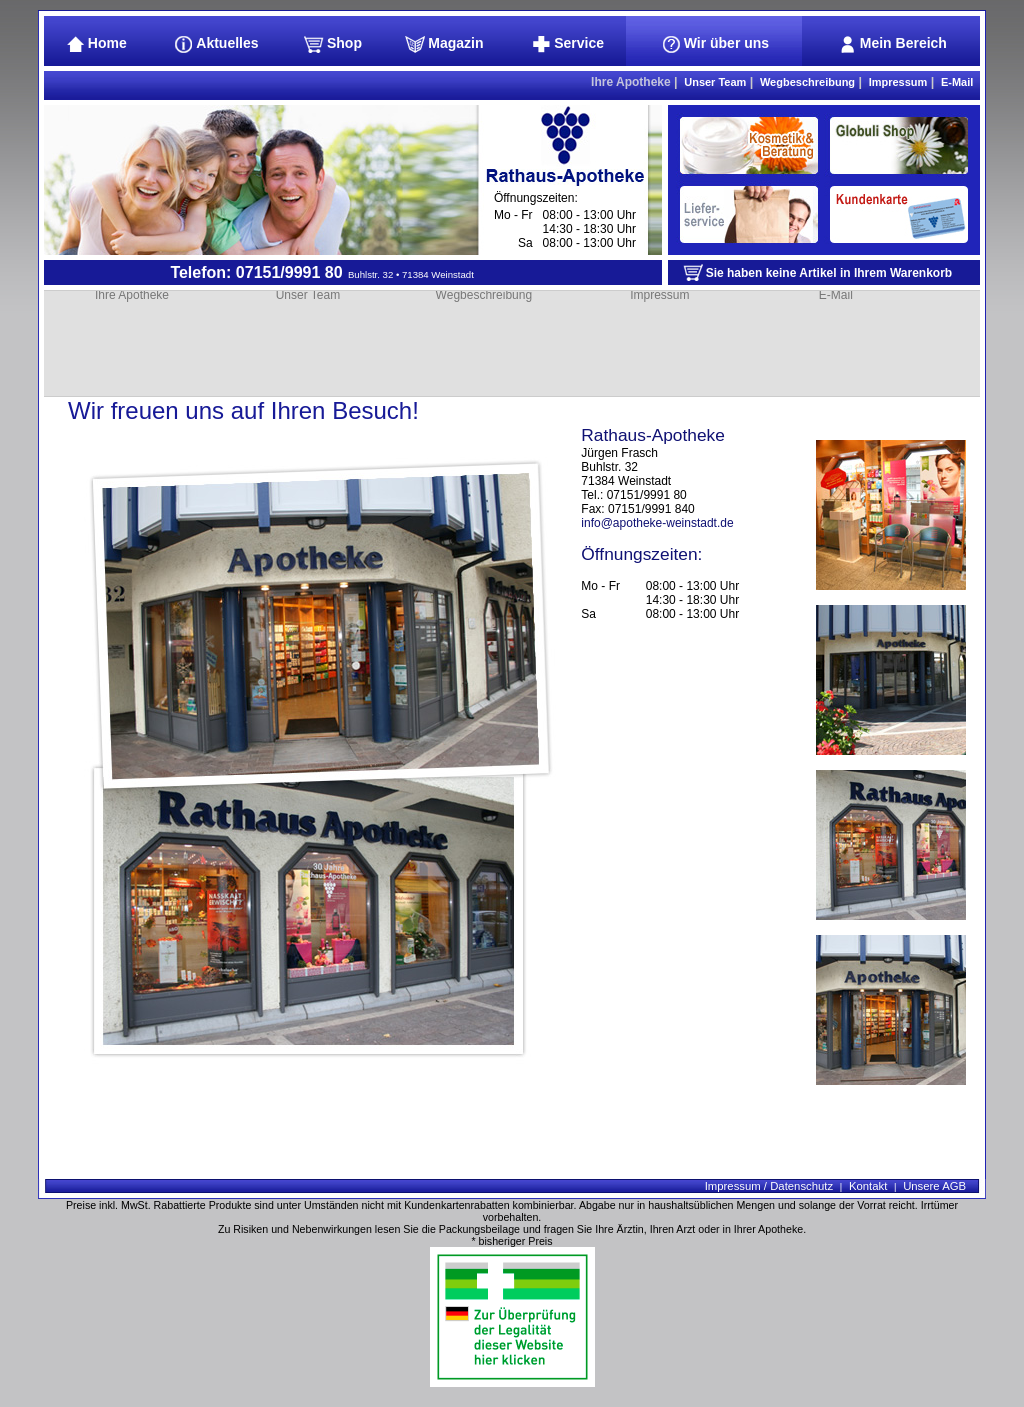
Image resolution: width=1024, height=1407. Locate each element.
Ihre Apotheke (631, 82)
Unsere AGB (934, 1186)
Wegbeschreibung (807, 82)
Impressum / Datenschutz (769, 1186)
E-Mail (957, 82)
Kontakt (868, 1186)
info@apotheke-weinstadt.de (657, 523)
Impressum (898, 82)
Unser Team (715, 82)
